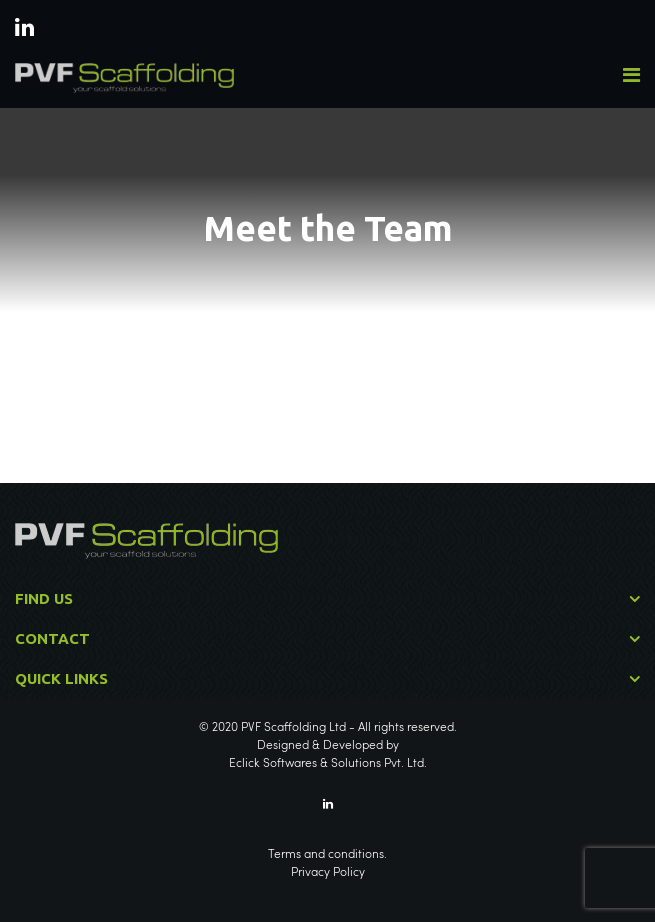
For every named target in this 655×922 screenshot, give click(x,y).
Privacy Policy (328, 873)
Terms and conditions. (327, 855)
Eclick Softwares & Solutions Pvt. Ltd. (328, 764)
